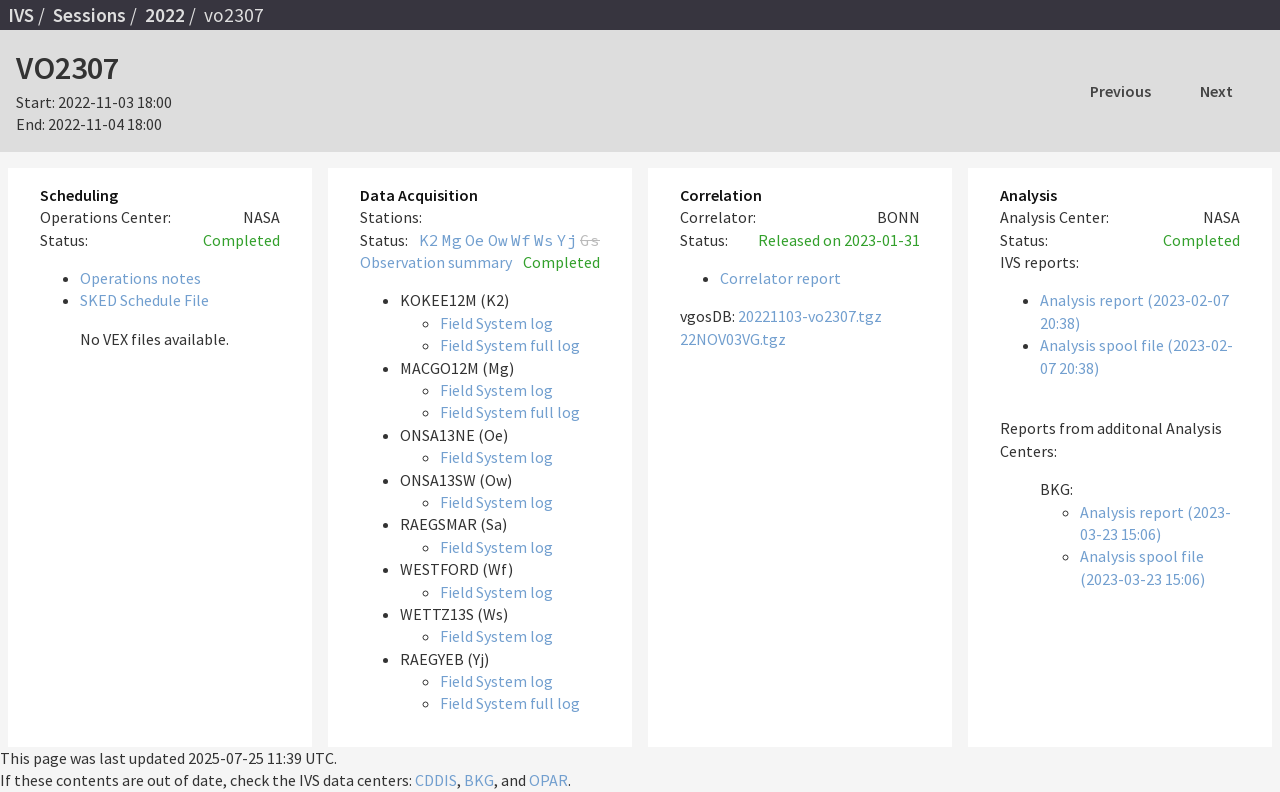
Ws (544, 240)
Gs (590, 240)
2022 (165, 15)
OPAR (548, 780)
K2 (429, 240)
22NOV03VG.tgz (733, 339)
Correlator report (780, 278)
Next (1216, 91)
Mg (452, 240)
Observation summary (436, 262)
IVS (21, 15)
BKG (479, 780)
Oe (475, 240)
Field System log (496, 323)
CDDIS (436, 780)
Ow (498, 240)
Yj (567, 240)
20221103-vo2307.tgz (810, 316)
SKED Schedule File (144, 300)
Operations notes (140, 278)
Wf (521, 240)
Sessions (89, 15)
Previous (1120, 91)
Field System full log (510, 345)
